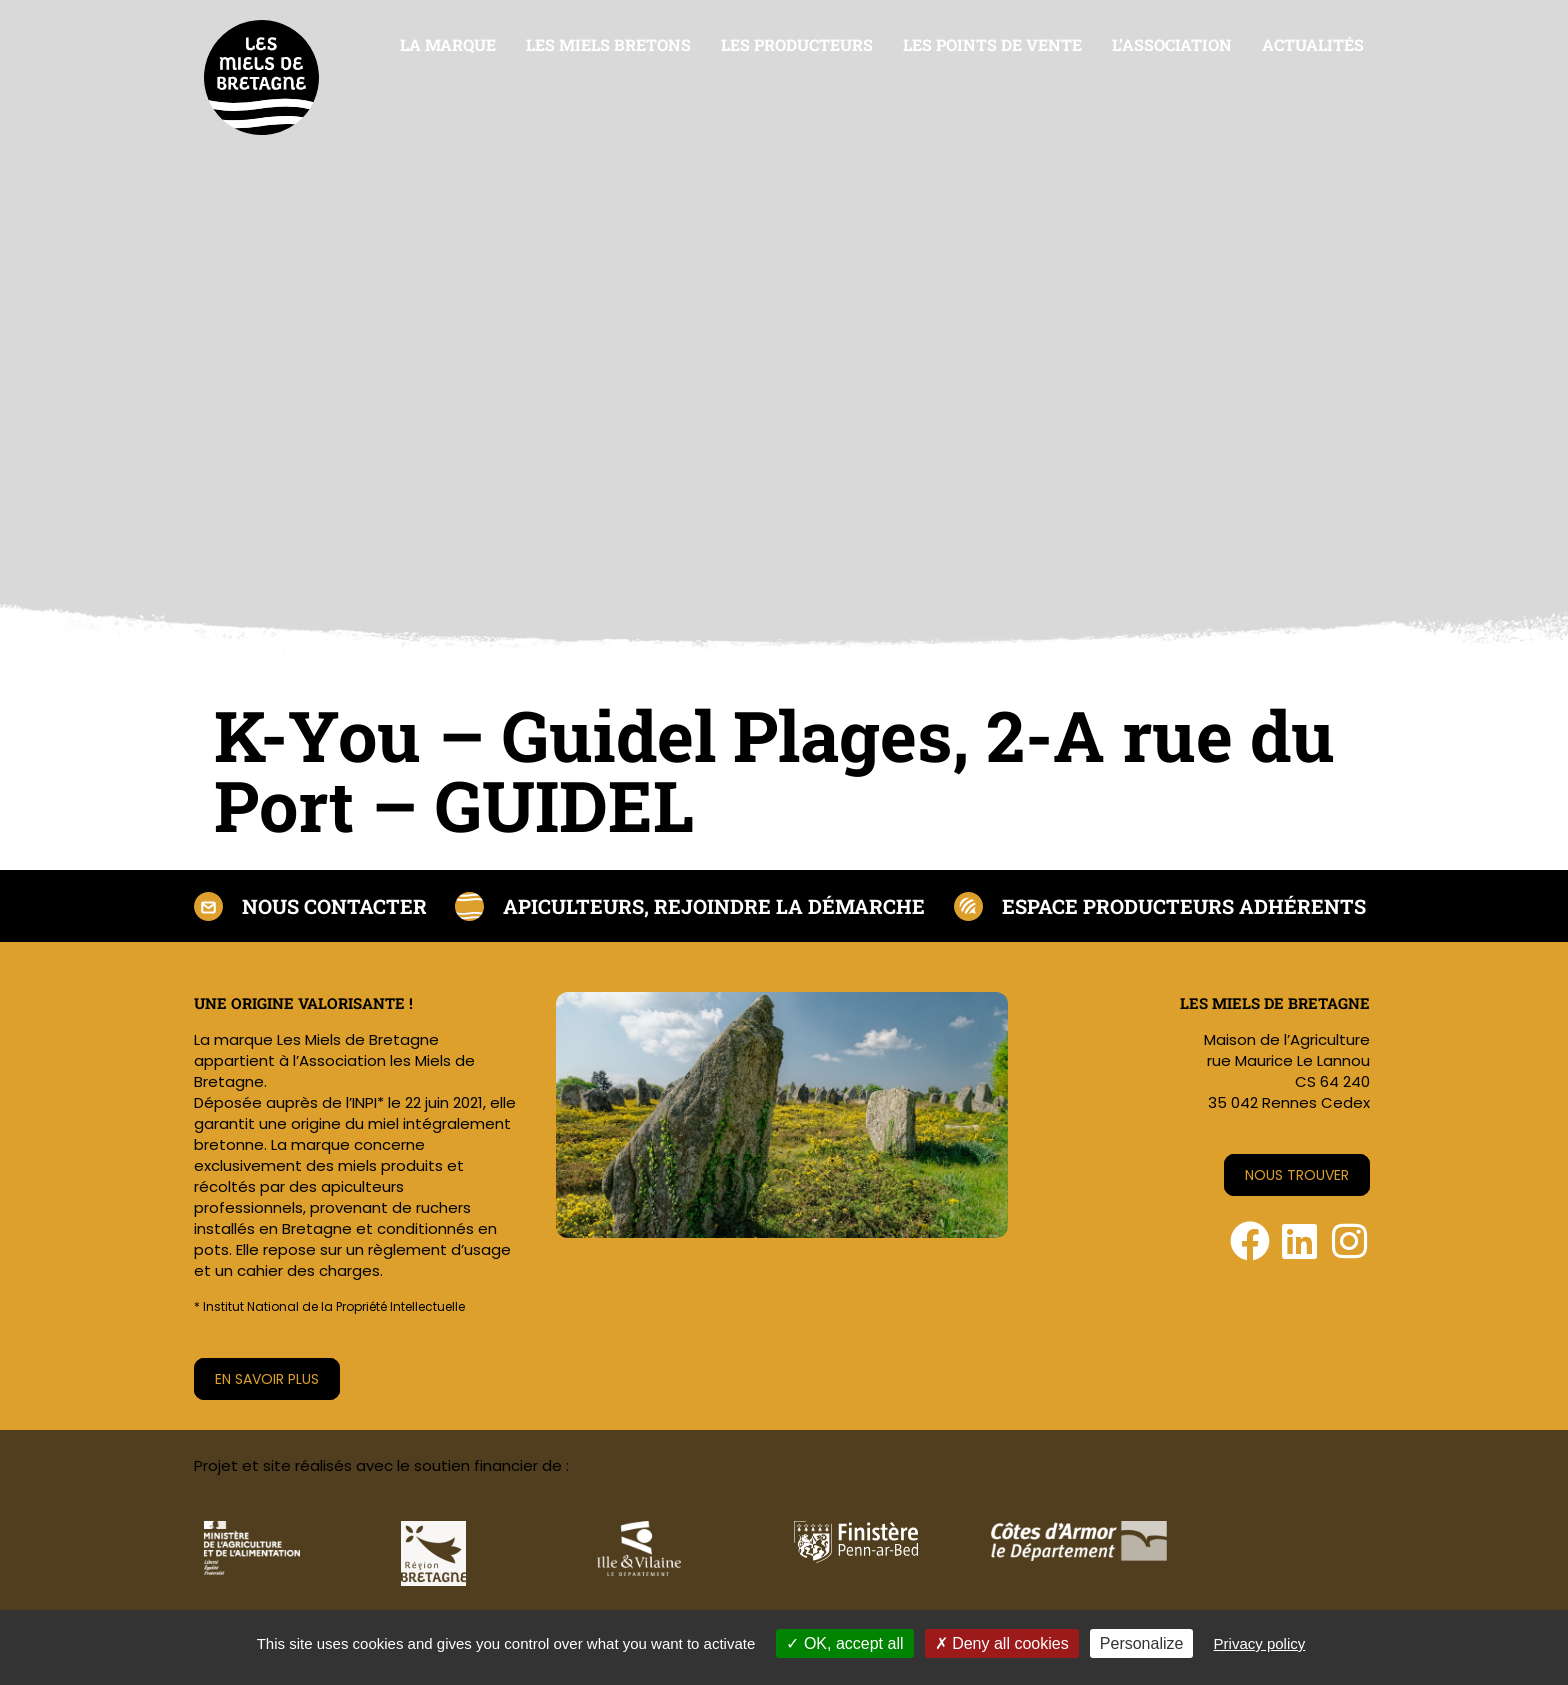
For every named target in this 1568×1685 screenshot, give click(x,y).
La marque (448, 44)
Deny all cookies (1002, 1643)
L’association (1172, 44)
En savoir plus (267, 1379)
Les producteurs (797, 44)
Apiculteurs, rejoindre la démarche (714, 906)
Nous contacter (334, 906)
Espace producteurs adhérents (1184, 906)
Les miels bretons (608, 44)
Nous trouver (1297, 1175)
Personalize (1142, 1643)
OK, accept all (844, 1643)
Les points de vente (992, 44)
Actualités (1313, 44)
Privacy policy (1260, 1643)
